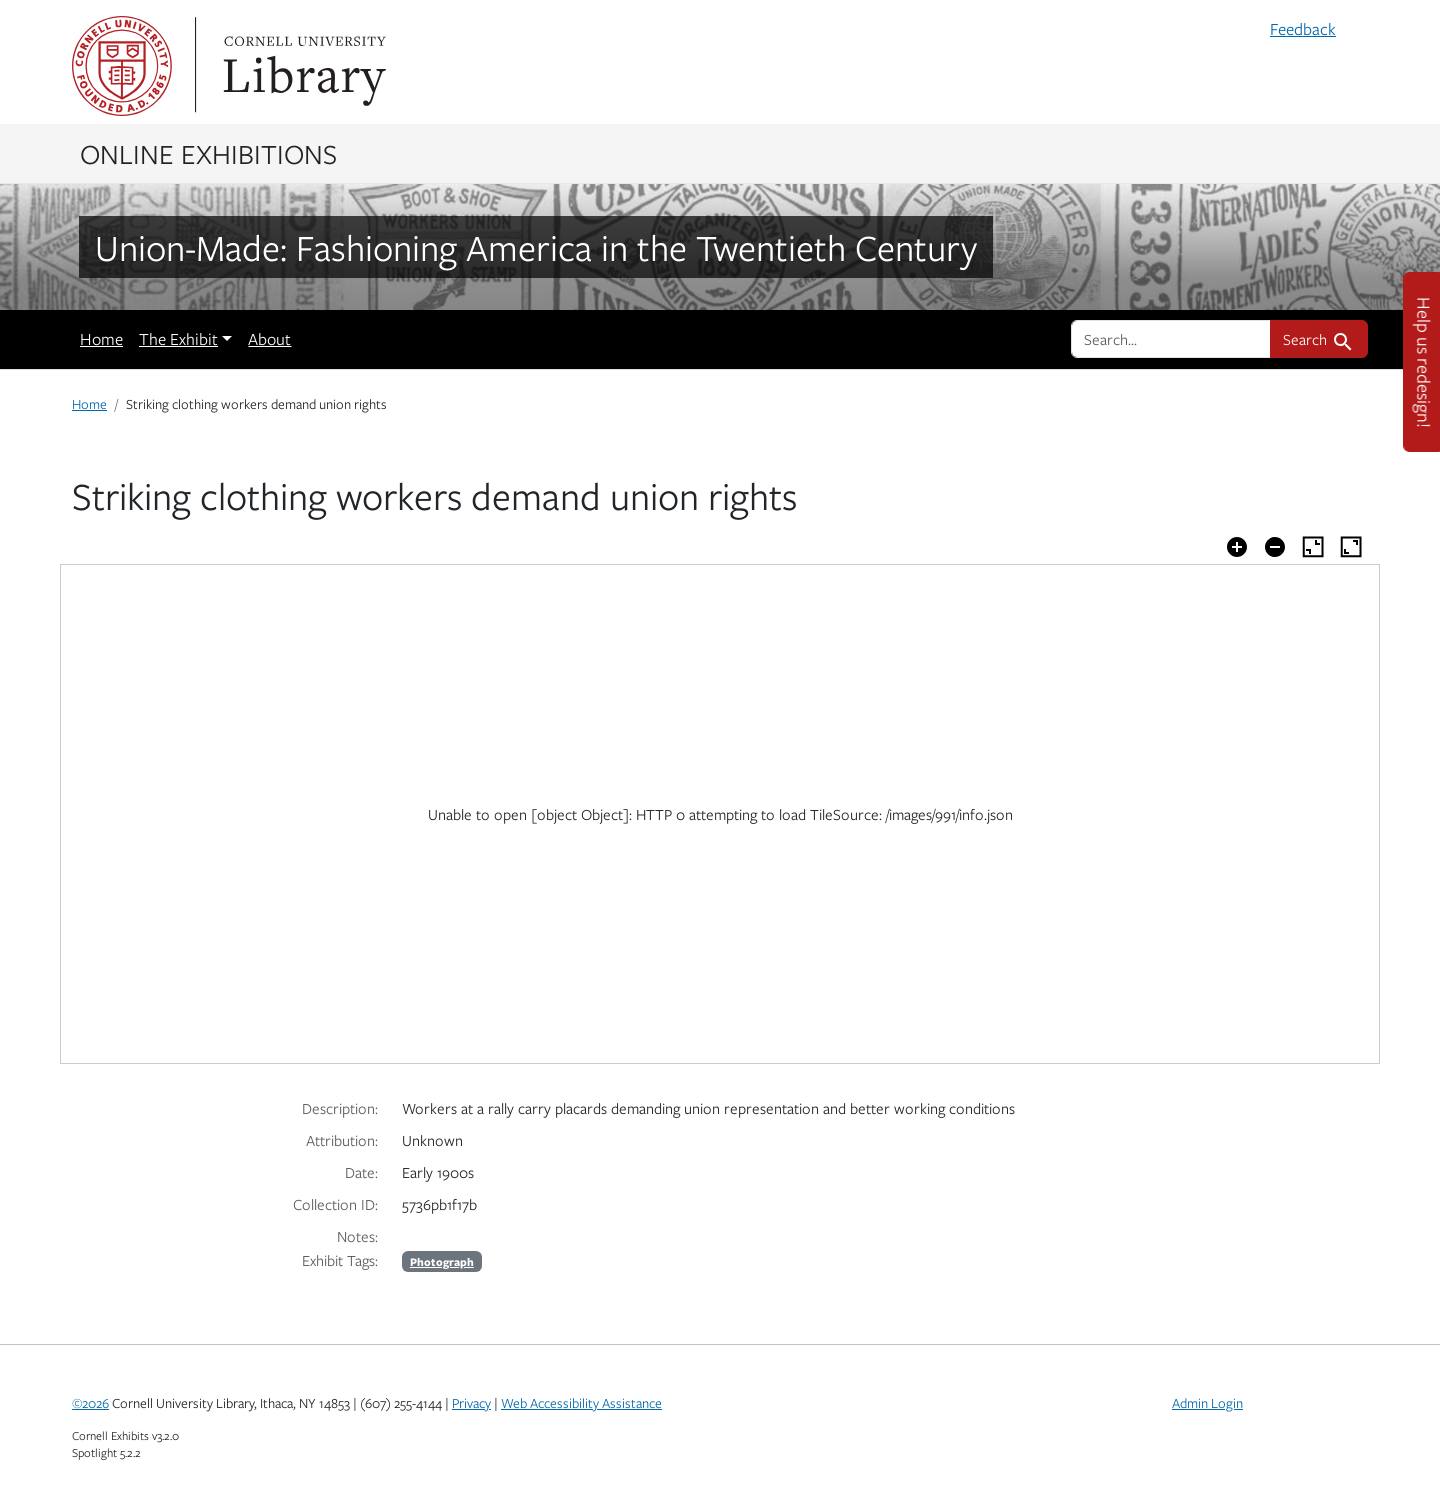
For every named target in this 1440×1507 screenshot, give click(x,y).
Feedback (1303, 29)
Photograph (442, 1261)
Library (302, 66)
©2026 (90, 1403)
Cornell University (122, 66)
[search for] (1171, 339)
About (269, 339)
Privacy (471, 1403)
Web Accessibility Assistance (581, 1403)
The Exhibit (178, 339)
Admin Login (1207, 1403)
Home (101, 339)
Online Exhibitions (208, 153)
